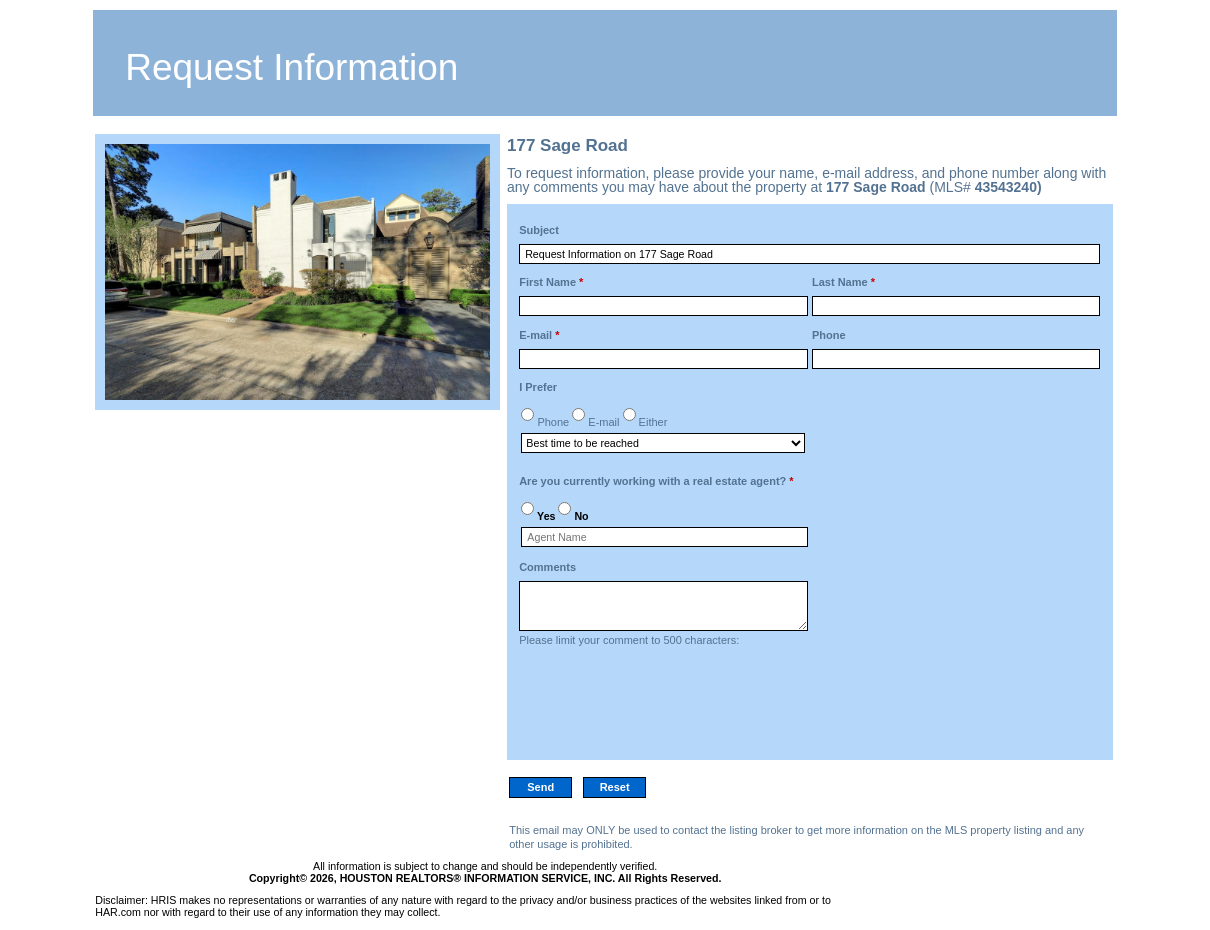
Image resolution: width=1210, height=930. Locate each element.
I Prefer (538, 387)
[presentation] (671, 709)
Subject (539, 230)
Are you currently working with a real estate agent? (656, 481)
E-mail (539, 335)
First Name (551, 282)
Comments (547, 567)
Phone (829, 335)
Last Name (843, 282)
